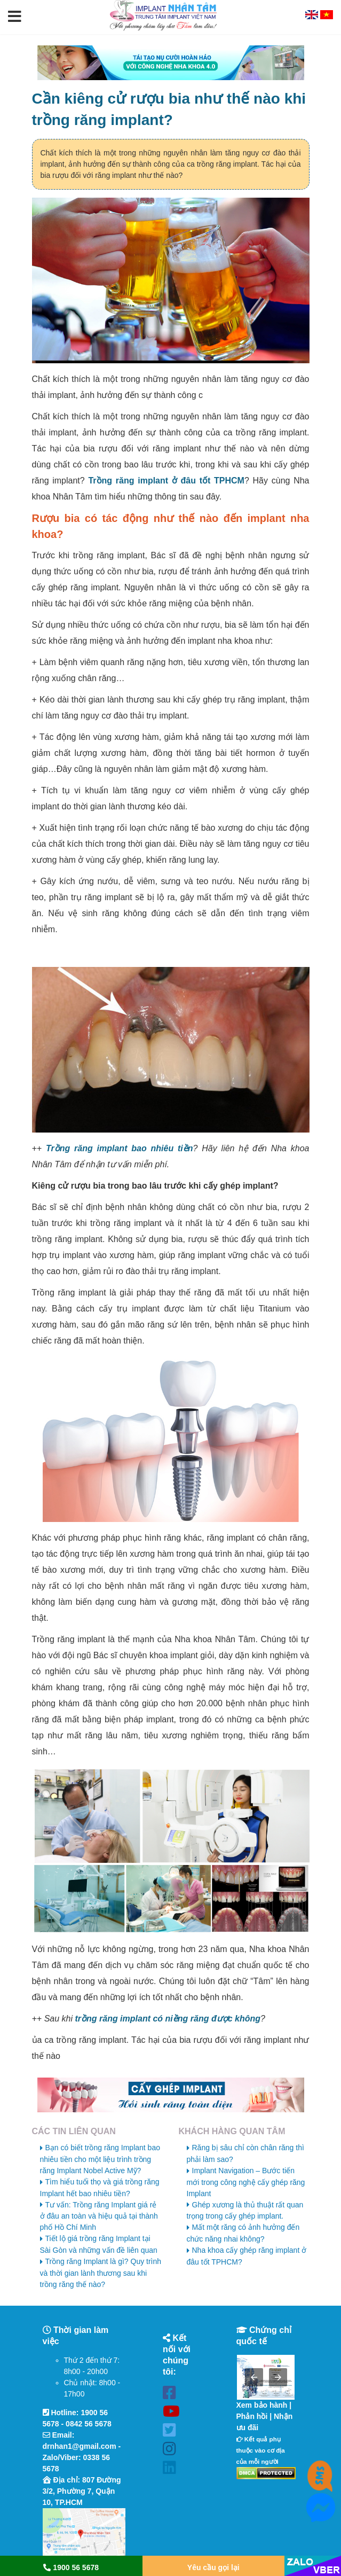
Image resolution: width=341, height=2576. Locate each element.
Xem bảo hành (262, 2405)
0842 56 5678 (89, 2423)
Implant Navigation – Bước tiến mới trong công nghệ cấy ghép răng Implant (246, 2182)
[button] (14, 17)
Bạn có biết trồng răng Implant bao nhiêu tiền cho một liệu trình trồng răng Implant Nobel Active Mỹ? (100, 2159)
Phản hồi (252, 2416)
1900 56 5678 (71, 2567)
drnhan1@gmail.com (79, 2446)
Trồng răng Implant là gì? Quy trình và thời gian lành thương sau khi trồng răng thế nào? (101, 2273)
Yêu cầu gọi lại (213, 2567)
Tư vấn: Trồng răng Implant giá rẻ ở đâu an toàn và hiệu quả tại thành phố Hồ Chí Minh (99, 2216)
